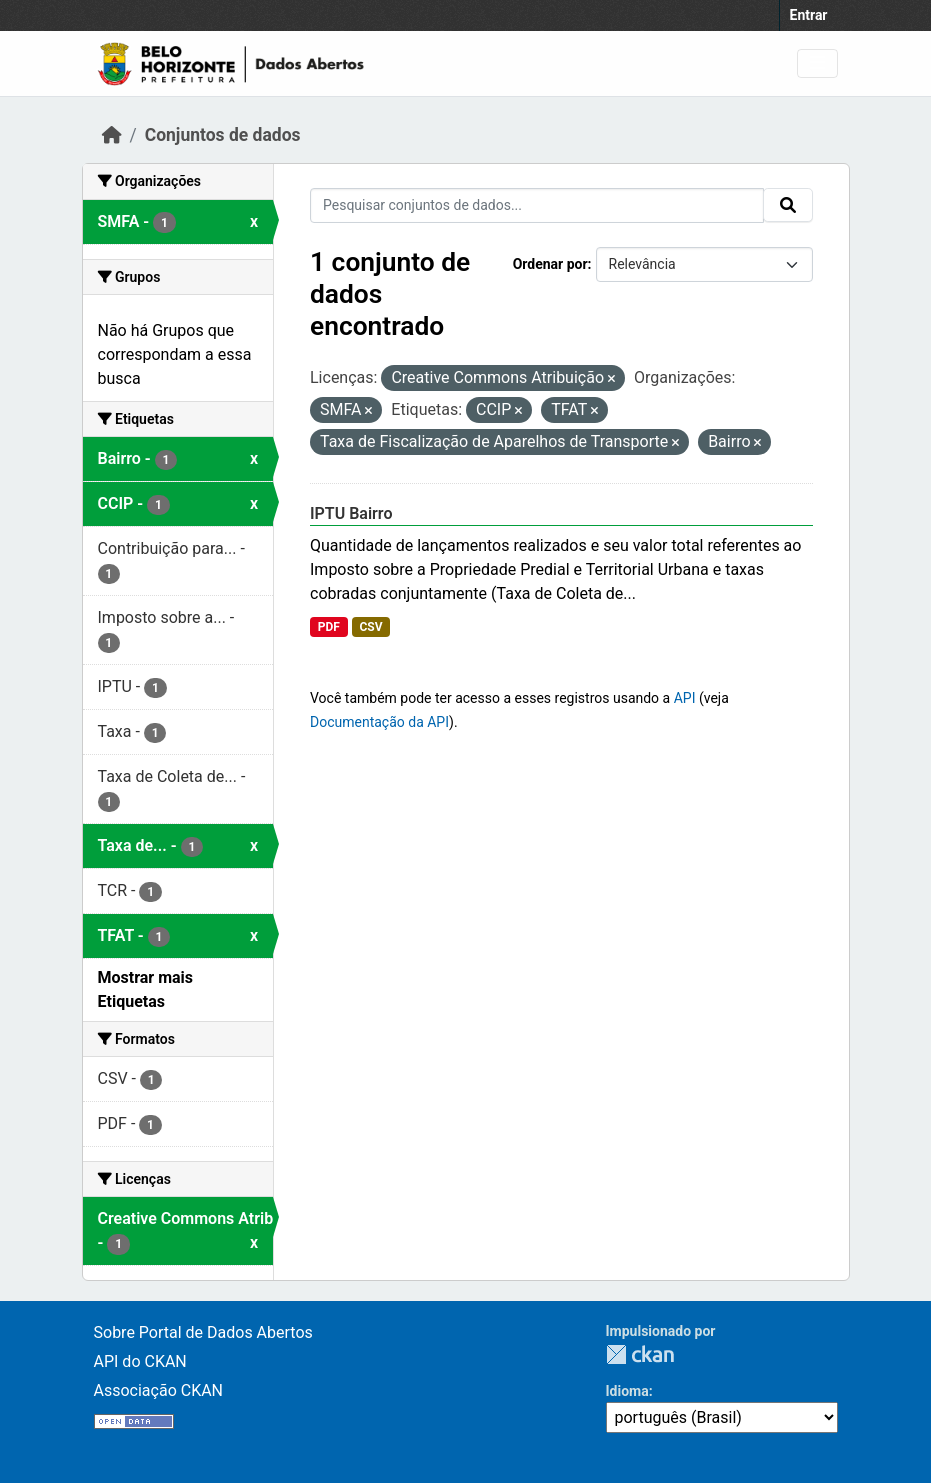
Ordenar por (550, 264)
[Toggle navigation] (817, 63)
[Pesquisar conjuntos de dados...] (537, 205)
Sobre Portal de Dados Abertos (203, 1332)
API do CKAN (140, 1361)
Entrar (809, 15)
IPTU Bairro (351, 513)
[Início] (112, 135)
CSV (370, 627)
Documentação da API (379, 722)
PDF (329, 627)
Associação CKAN (159, 1390)
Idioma (627, 1391)
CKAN (640, 1354)
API (685, 698)
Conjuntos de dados (223, 135)
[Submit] (788, 205)
